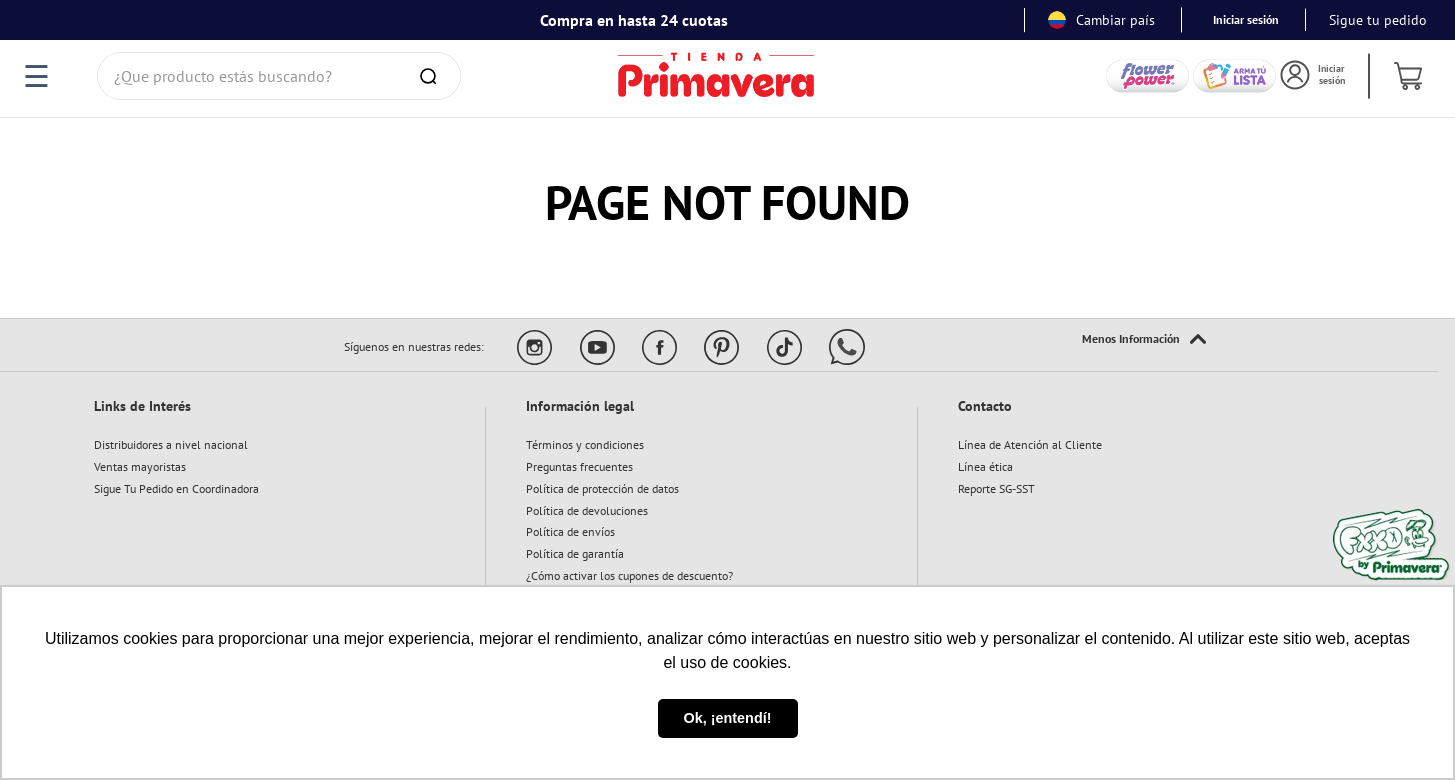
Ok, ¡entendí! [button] (728, 718)
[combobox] (279, 76)
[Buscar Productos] (432, 76)
